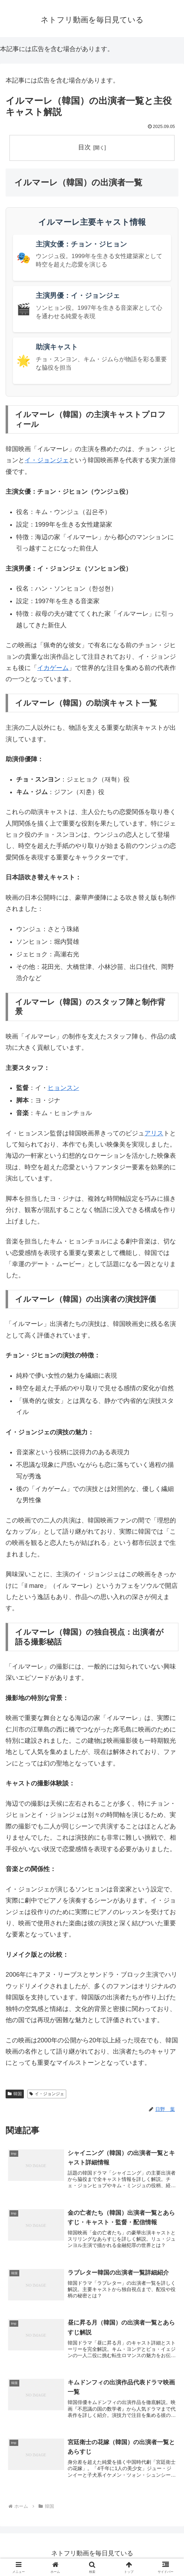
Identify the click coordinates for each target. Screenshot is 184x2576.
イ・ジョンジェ (47, 460)
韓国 (15, 2093)
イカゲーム (53, 667)
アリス (153, 1133)
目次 (84, 147)
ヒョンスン (63, 1087)
